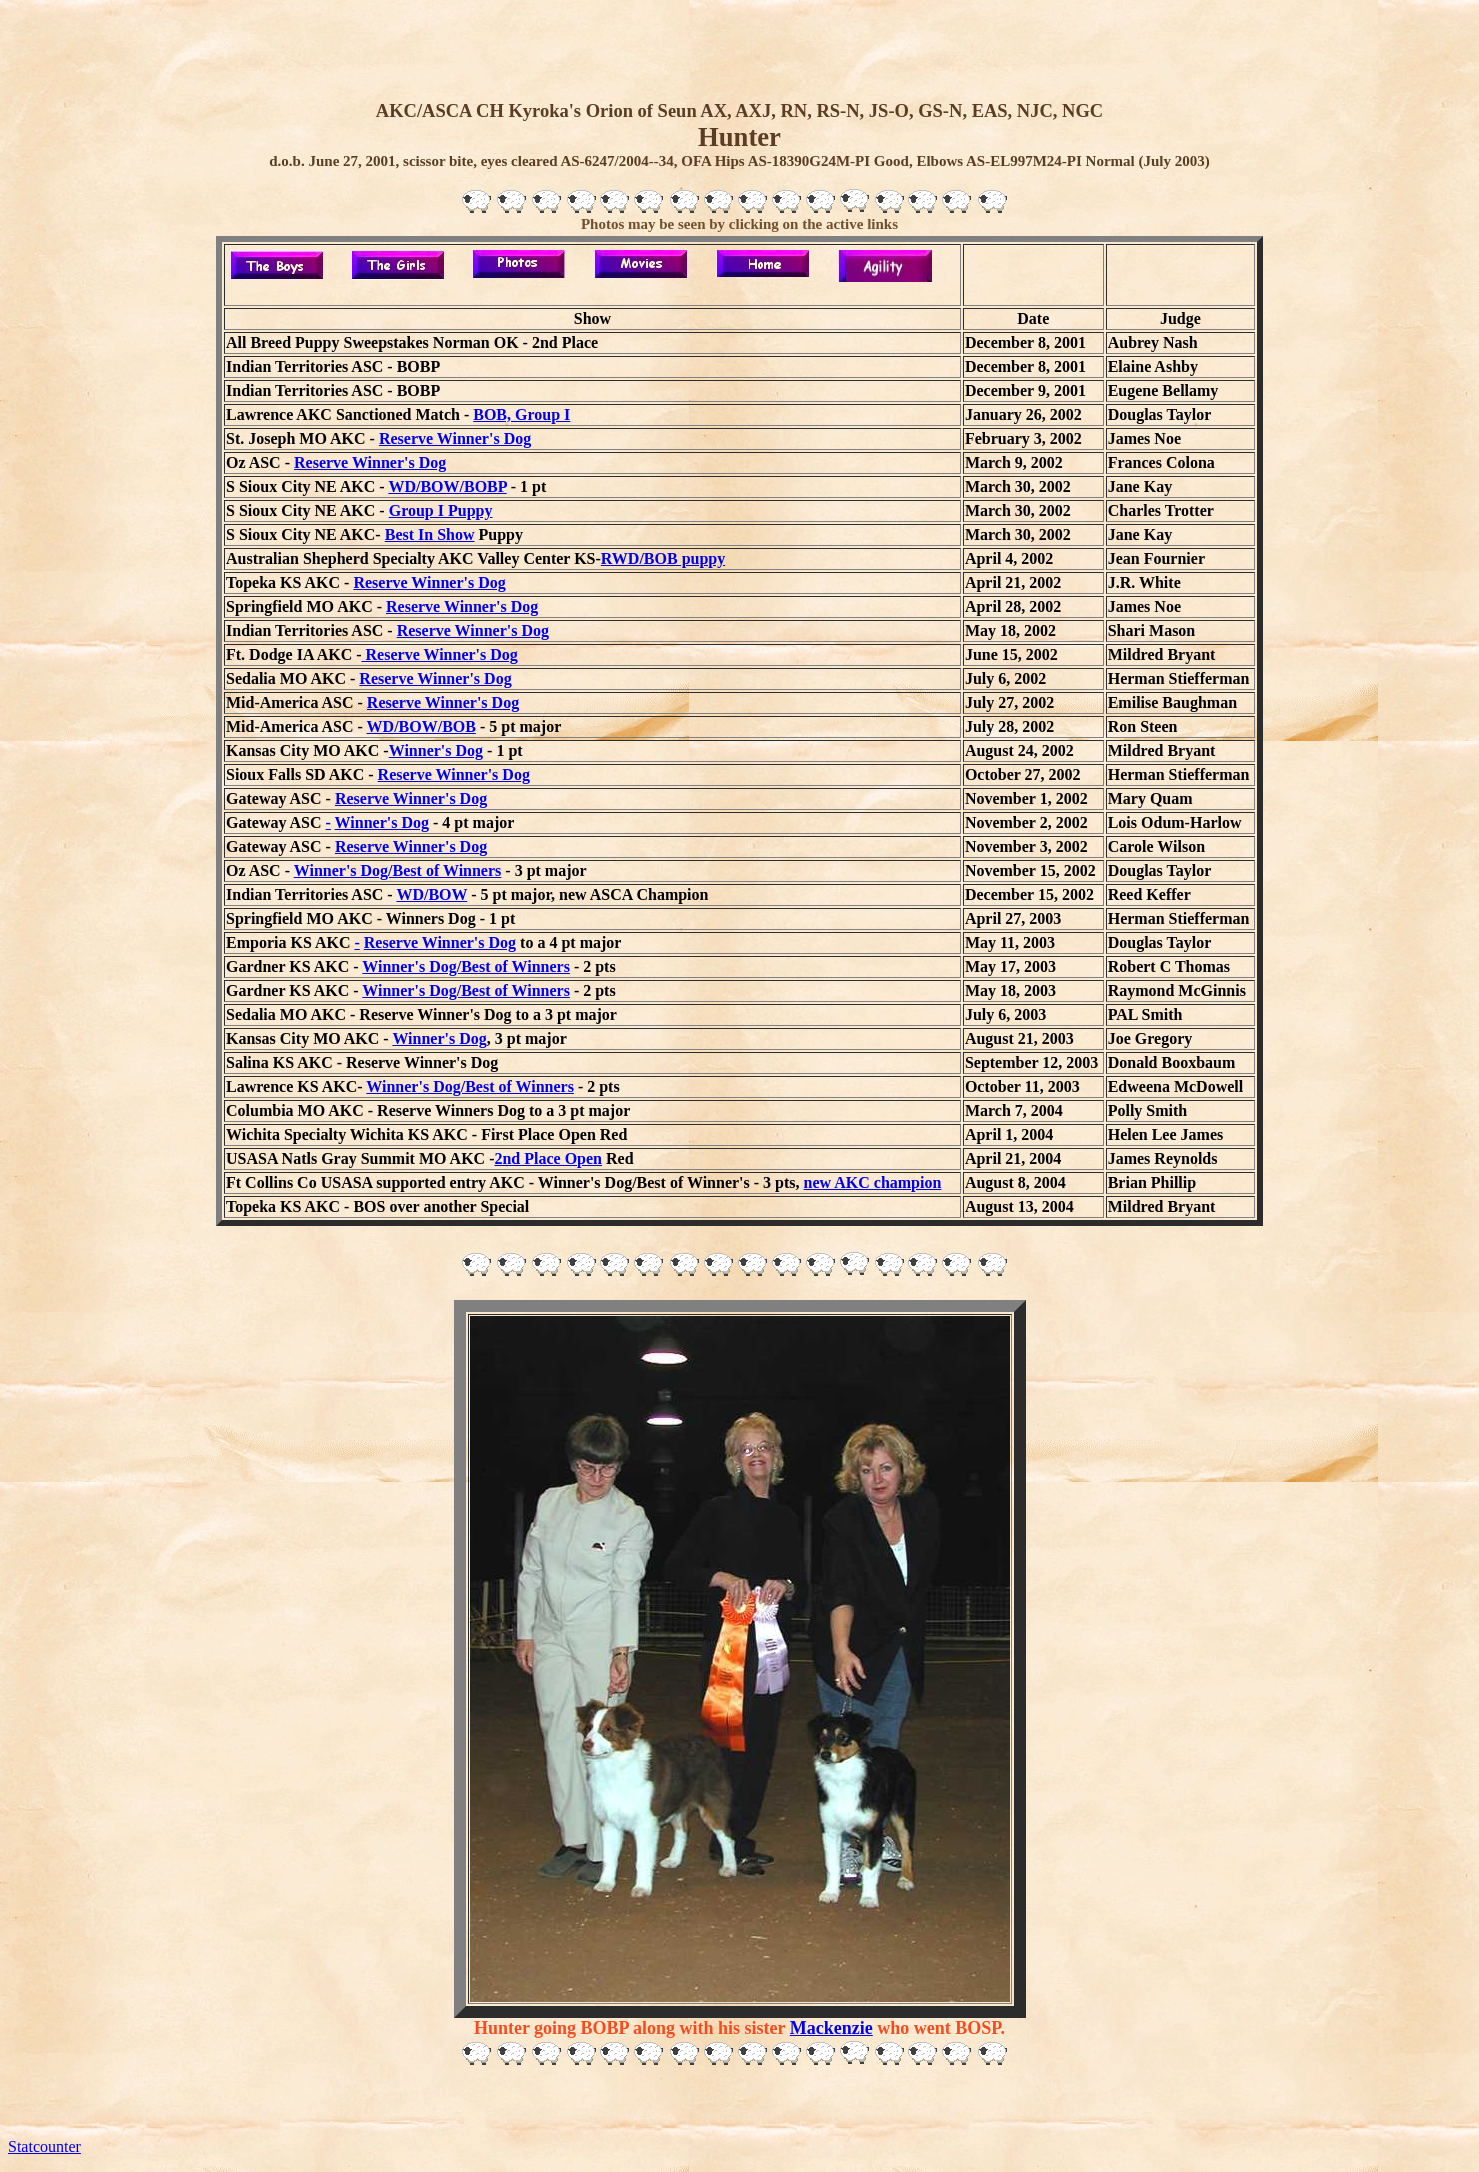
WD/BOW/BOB (421, 726)
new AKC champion (873, 1182)
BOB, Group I (521, 414)
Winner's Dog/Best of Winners (398, 870)
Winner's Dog (436, 750)
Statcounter (44, 2146)
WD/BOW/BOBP (447, 486)
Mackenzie (831, 2028)
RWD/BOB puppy (663, 558)
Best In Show (430, 534)
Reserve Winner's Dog (455, 438)
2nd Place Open (548, 1158)
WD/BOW (431, 894)
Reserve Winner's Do (407, 846)
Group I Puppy (441, 510)
